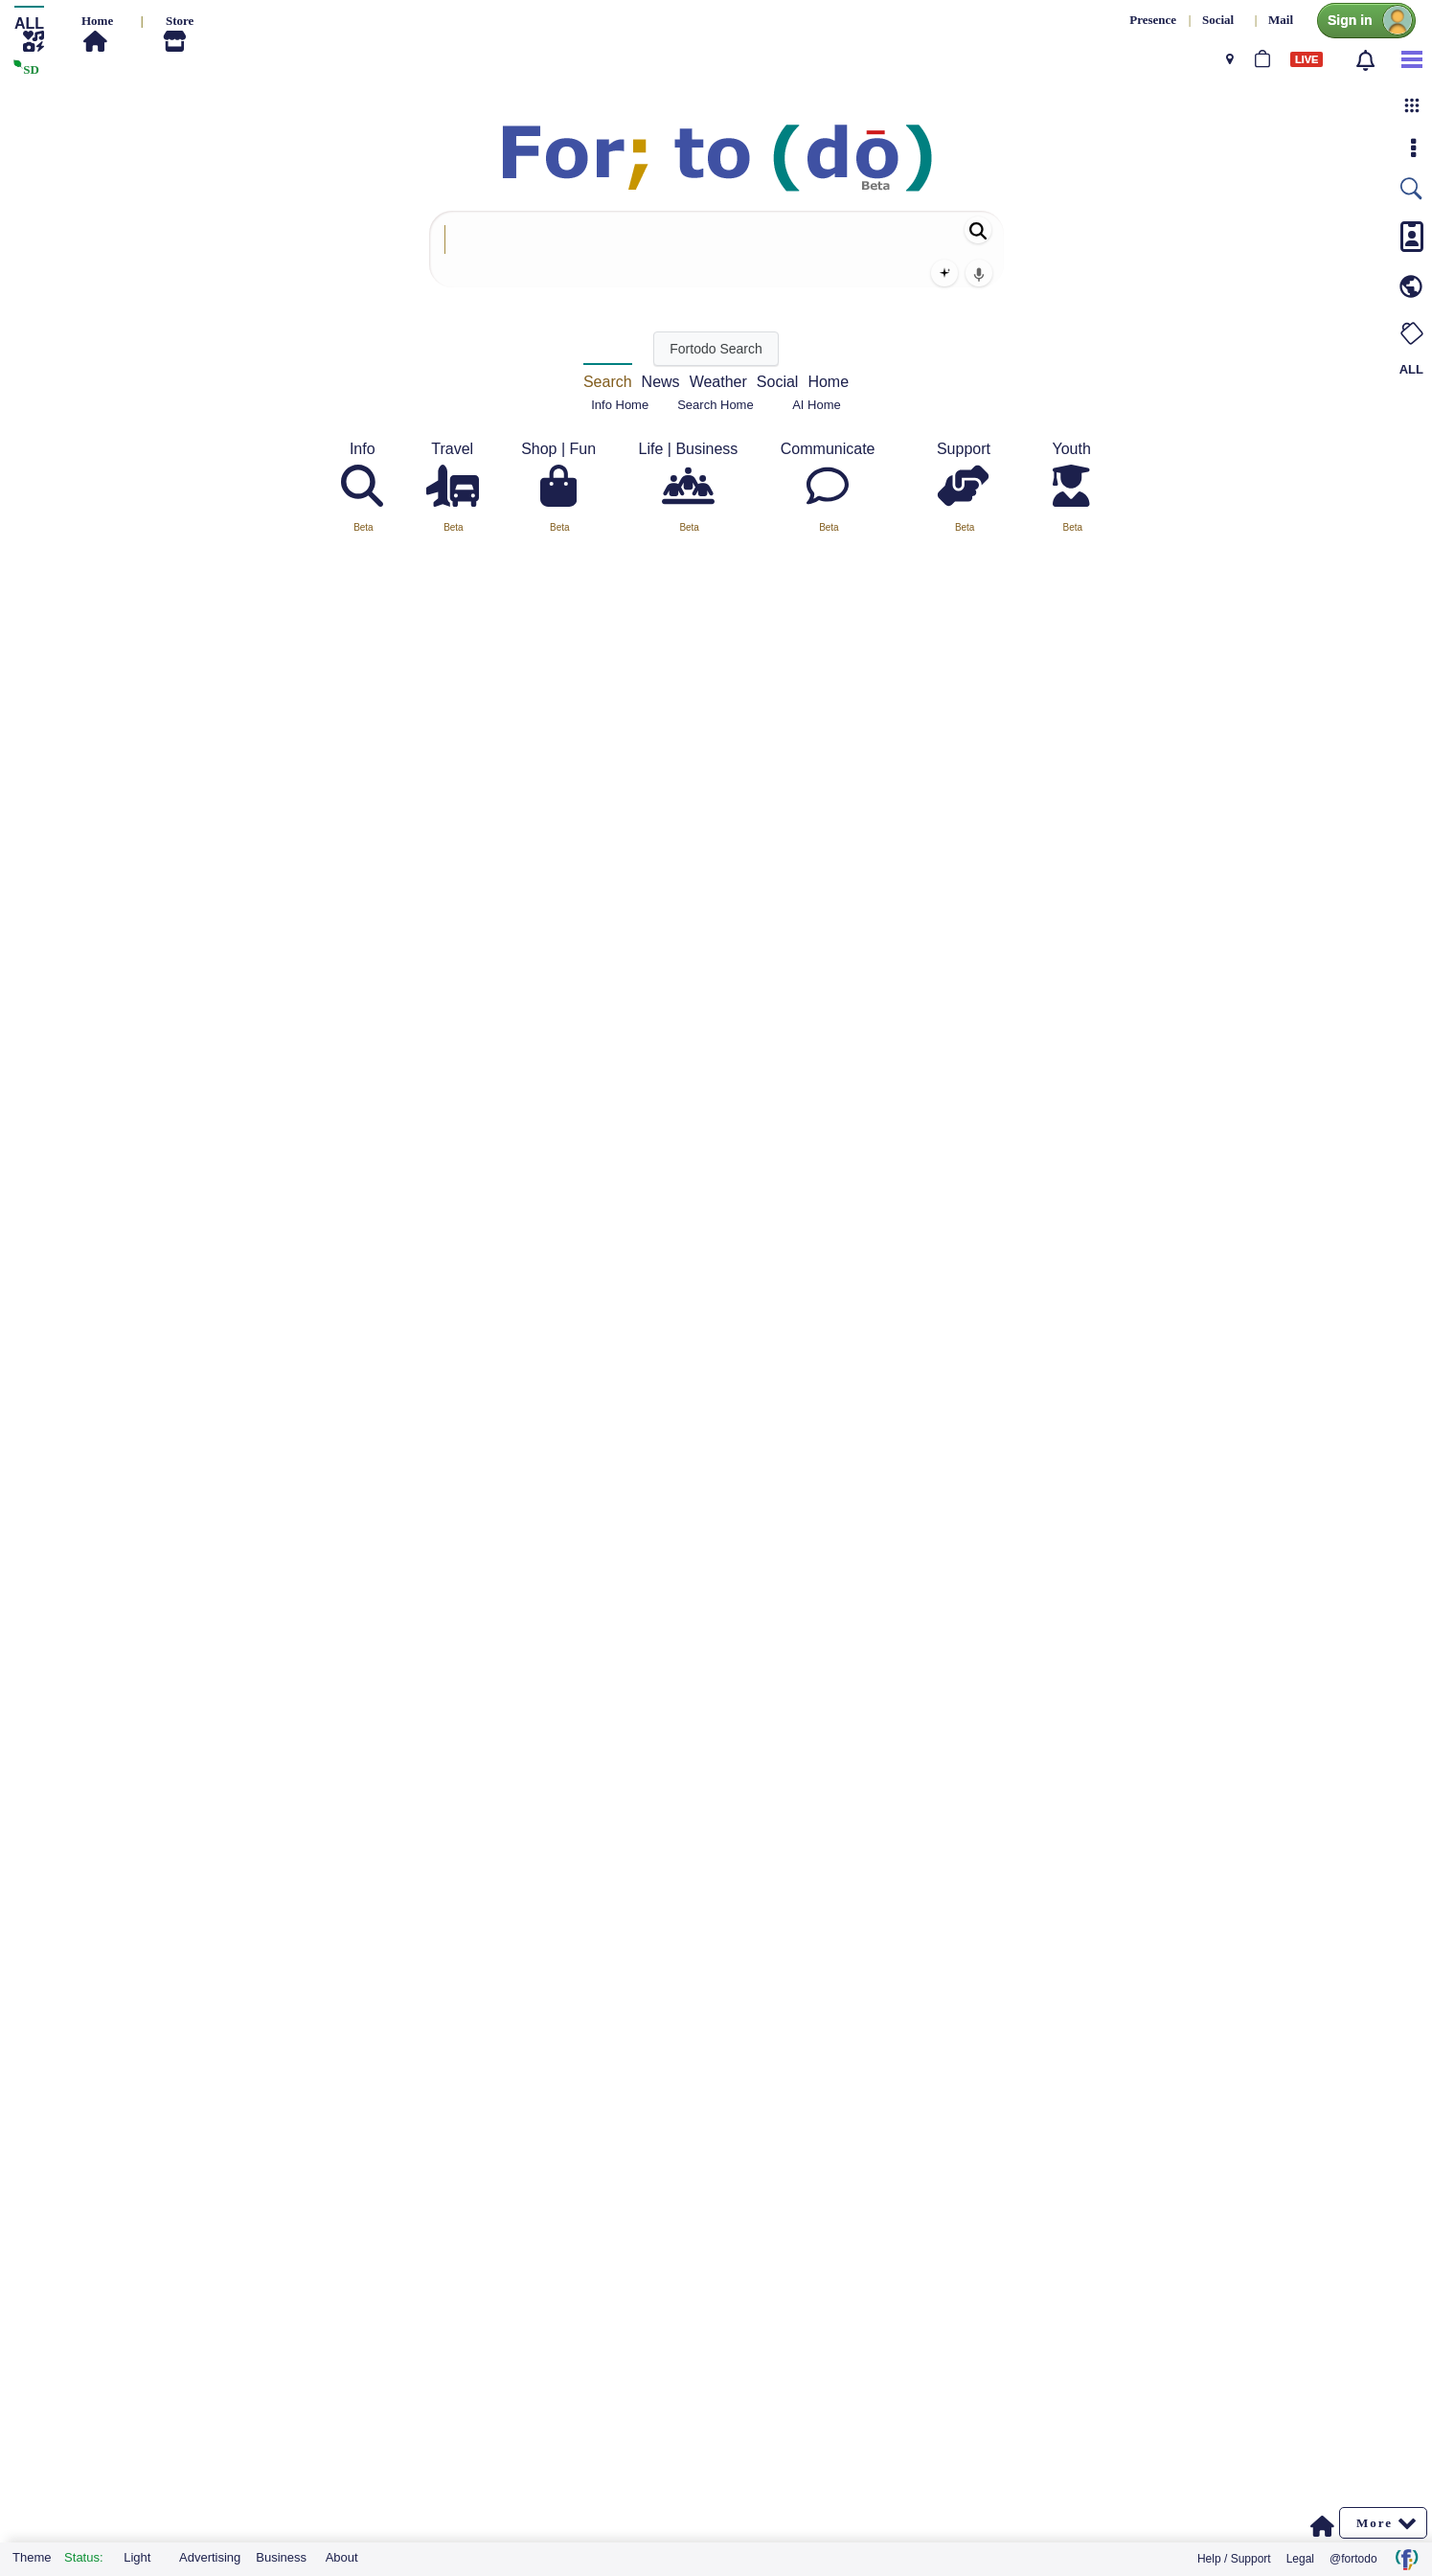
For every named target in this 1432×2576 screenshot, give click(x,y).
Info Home (619, 405)
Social (778, 382)
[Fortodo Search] (716, 348)
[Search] (978, 230)
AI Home (816, 405)
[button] (1412, 105)
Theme (31, 2557)
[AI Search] (944, 273)
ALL (1411, 369)
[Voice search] (979, 273)
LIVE (1306, 59)
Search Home (715, 405)
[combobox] (716, 249)
